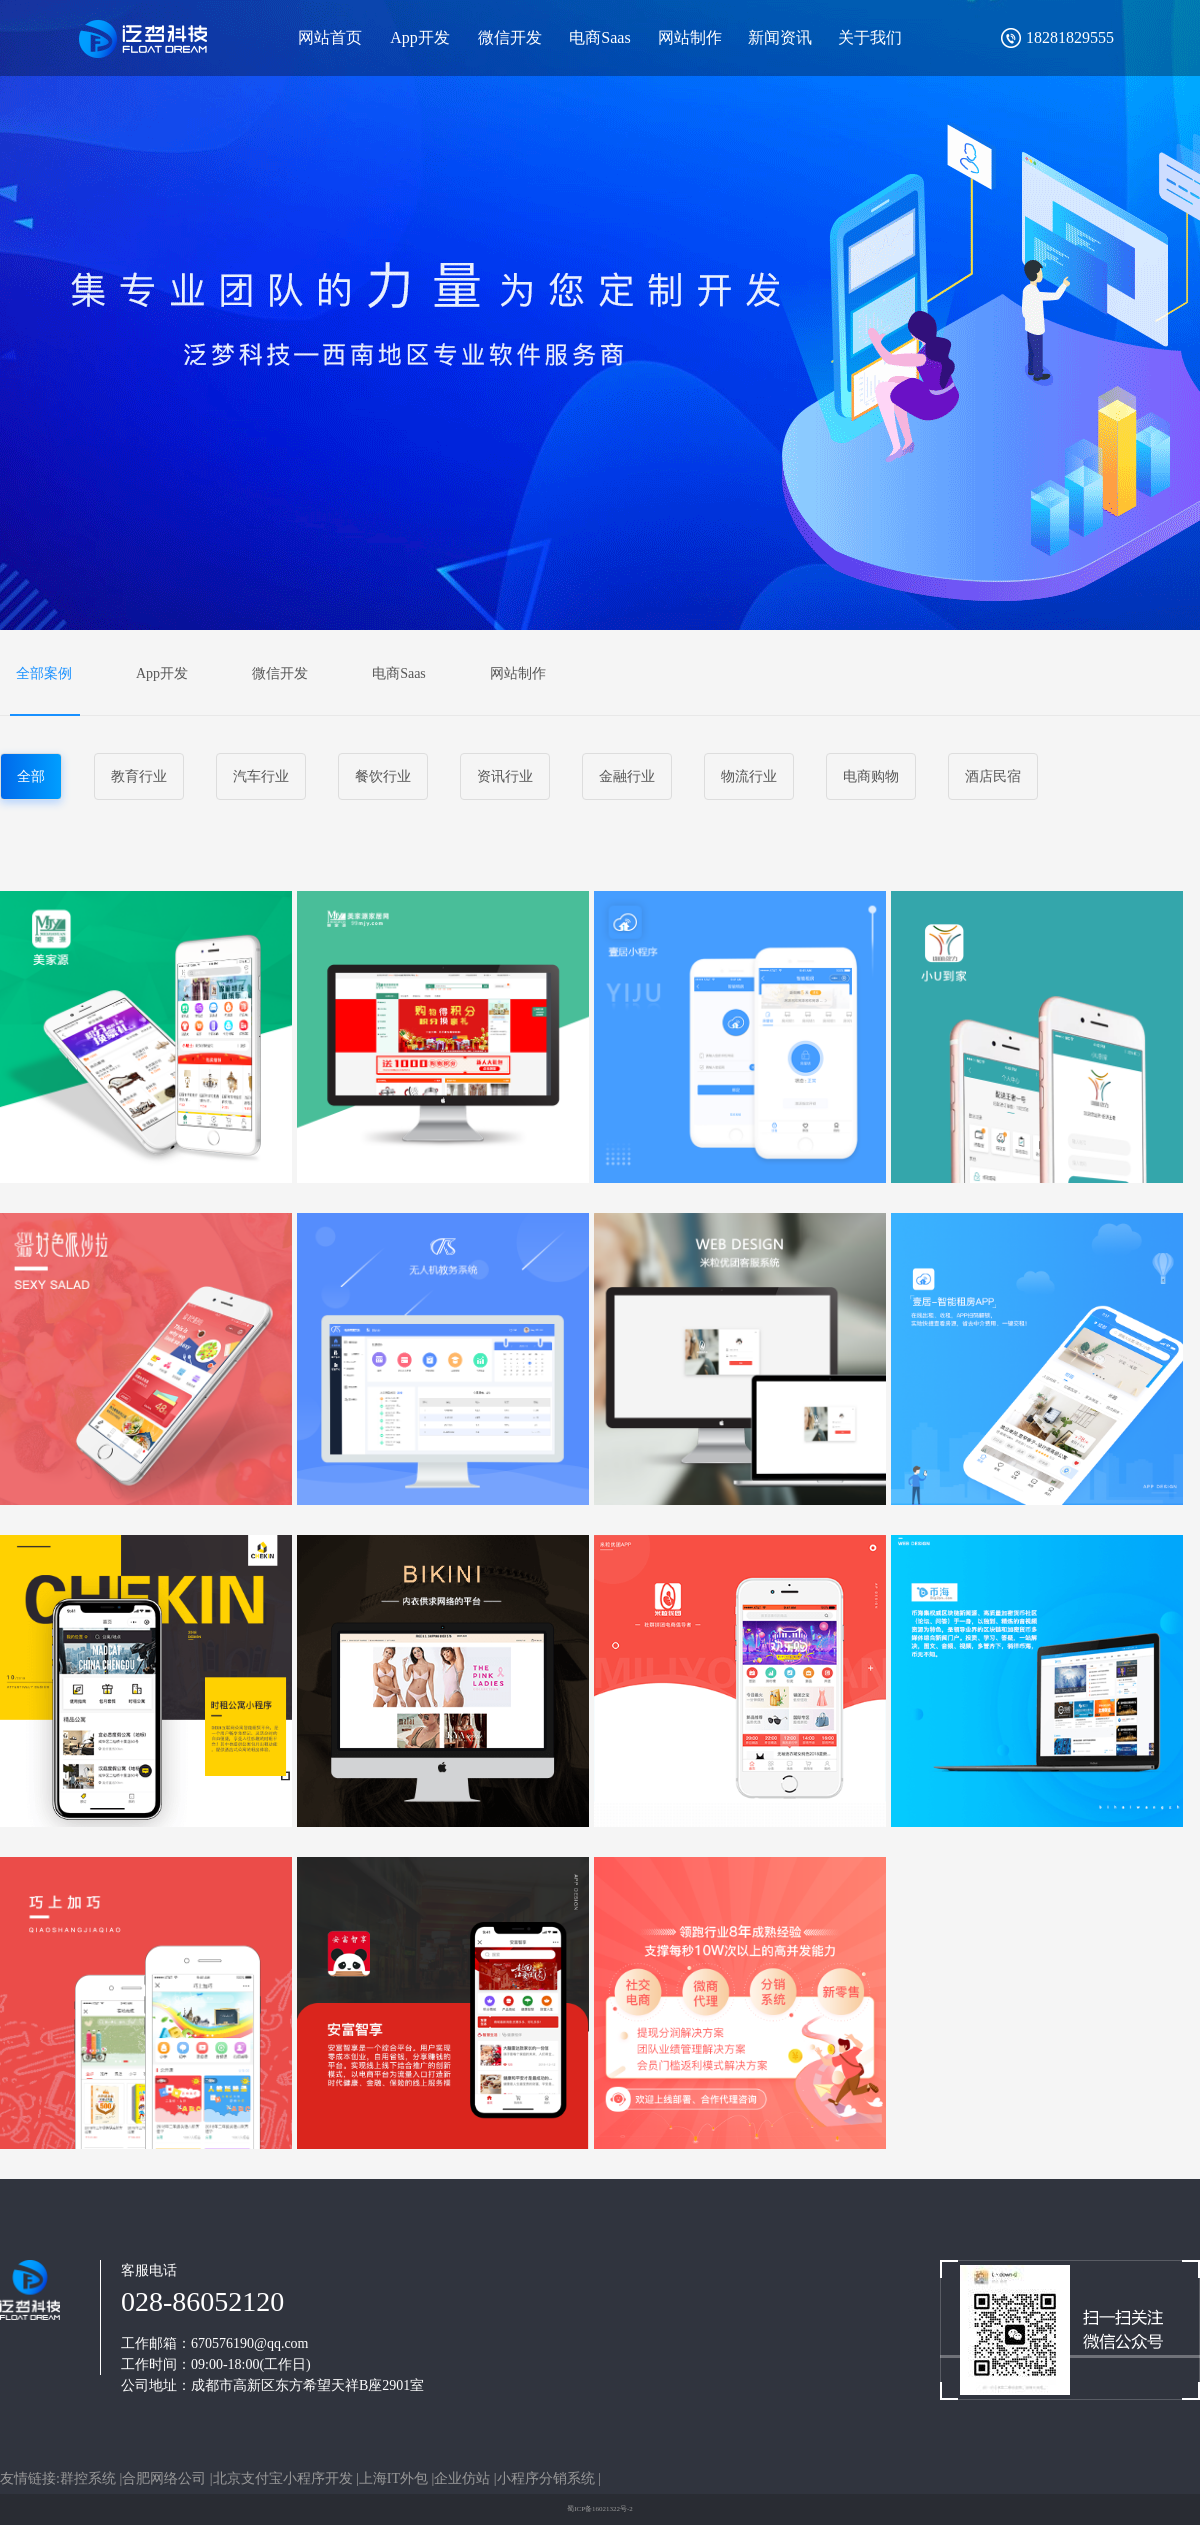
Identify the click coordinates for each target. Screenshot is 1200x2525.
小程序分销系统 (548, 2478)
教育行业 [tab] (139, 776)
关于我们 (870, 37)
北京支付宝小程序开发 (285, 2478)
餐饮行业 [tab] (383, 776)
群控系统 (90, 2478)
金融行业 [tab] (627, 776)
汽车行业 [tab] (261, 776)
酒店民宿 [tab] (993, 776)
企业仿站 (464, 2478)
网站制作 (690, 37)
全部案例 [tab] (44, 673)
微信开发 (510, 37)
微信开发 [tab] (280, 673)
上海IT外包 (395, 2478)
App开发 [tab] (162, 673)
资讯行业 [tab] (505, 776)
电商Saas (599, 37)
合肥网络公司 (166, 2478)
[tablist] (600, 673)
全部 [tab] (31, 776)
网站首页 (330, 37)
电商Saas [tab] (399, 673)
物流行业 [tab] (749, 776)
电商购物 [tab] (871, 776)
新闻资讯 (780, 37)
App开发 (420, 37)
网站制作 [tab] (518, 673)
